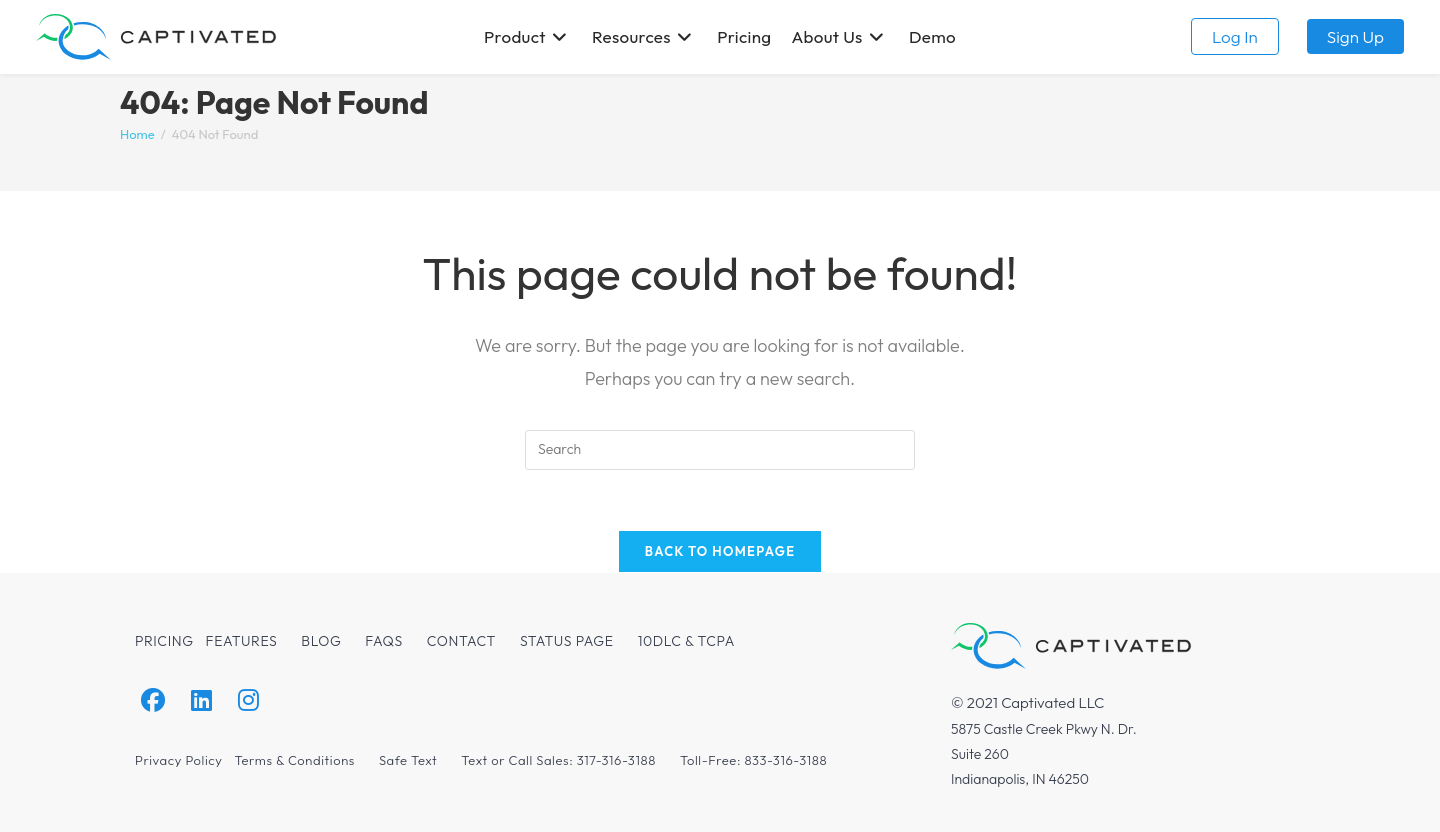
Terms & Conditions (294, 760)
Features (242, 641)
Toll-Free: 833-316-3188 (753, 760)
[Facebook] (153, 700)
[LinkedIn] (201, 700)
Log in (1235, 36)
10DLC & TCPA (686, 641)
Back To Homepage (720, 551)
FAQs (384, 641)
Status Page (567, 641)
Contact (461, 641)
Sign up (1355, 36)
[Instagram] (248, 700)
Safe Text (408, 760)
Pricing (164, 641)
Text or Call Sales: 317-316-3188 (558, 760)
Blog (321, 641)
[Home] (137, 134)
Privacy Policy (178, 760)
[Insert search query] (720, 450)
